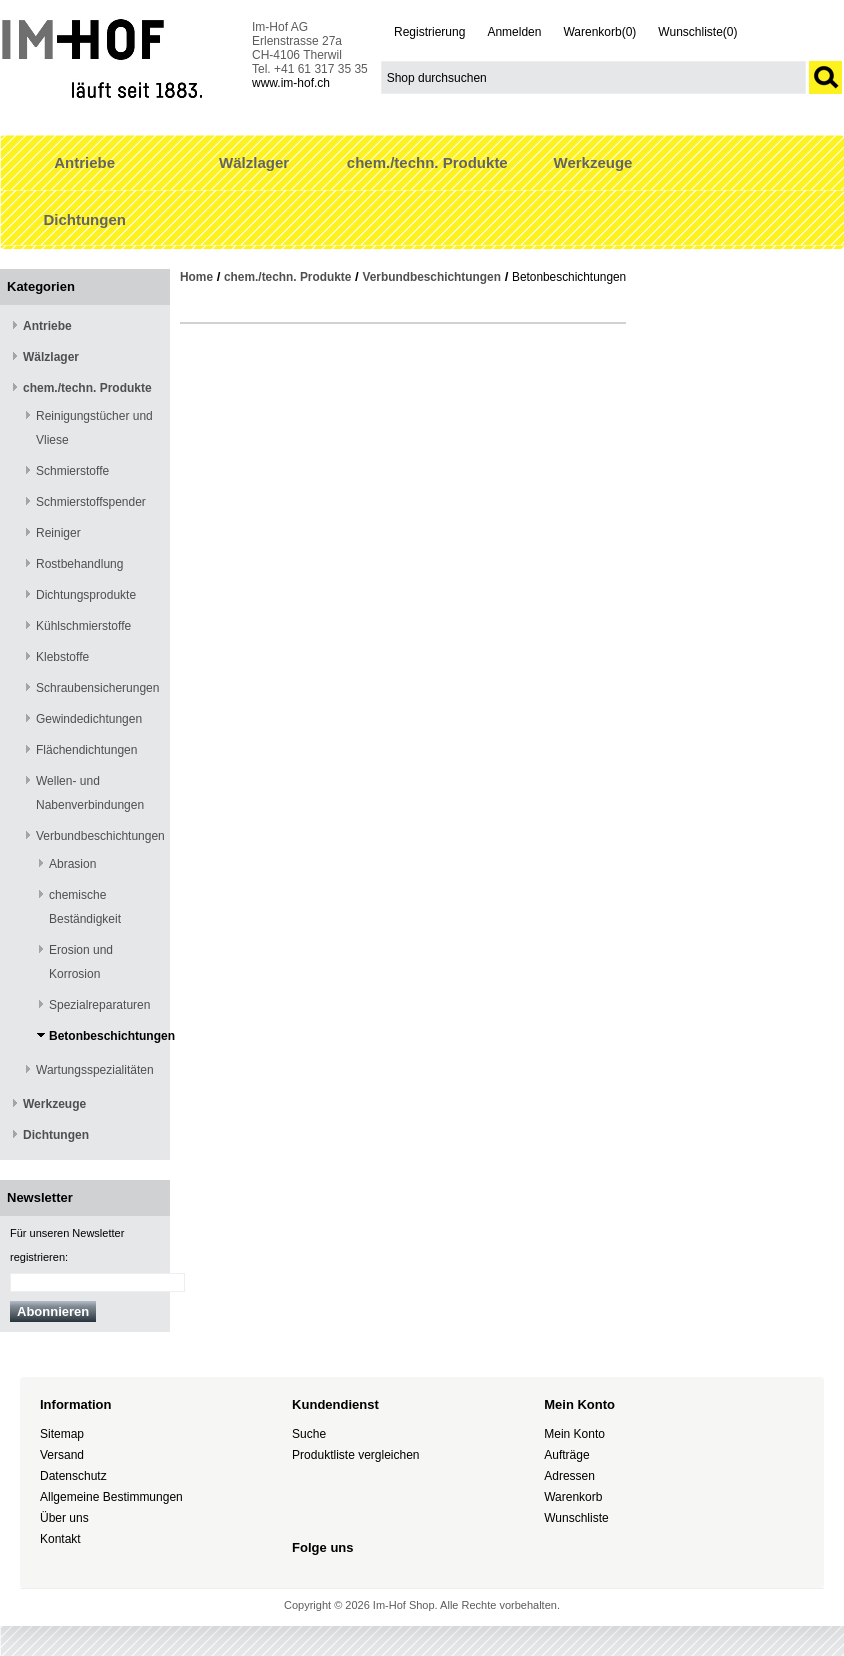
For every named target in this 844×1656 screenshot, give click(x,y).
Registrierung (429, 32)
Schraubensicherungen (97, 688)
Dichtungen (84, 219)
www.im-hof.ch (291, 83)
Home (196, 277)
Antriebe (84, 162)
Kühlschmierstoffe (83, 626)
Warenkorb (573, 1497)
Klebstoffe (62, 657)
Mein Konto (574, 1434)
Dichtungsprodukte (86, 595)
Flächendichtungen (86, 750)
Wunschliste (576, 1518)
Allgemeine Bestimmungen (111, 1497)
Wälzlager (254, 162)
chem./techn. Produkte (427, 162)
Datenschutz (73, 1476)
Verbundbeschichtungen (100, 836)
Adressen (569, 1476)
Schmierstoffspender (91, 502)
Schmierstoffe (72, 471)
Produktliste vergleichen (355, 1455)
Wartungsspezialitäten (95, 1070)
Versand (62, 1455)
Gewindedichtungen (89, 719)
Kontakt (60, 1539)
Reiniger (58, 533)
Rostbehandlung (79, 564)
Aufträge (566, 1455)
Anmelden (514, 32)
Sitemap (62, 1434)
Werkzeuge (593, 162)
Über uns (64, 1518)
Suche (309, 1434)
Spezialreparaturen (99, 1005)
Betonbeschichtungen (112, 1036)
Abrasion (72, 864)
